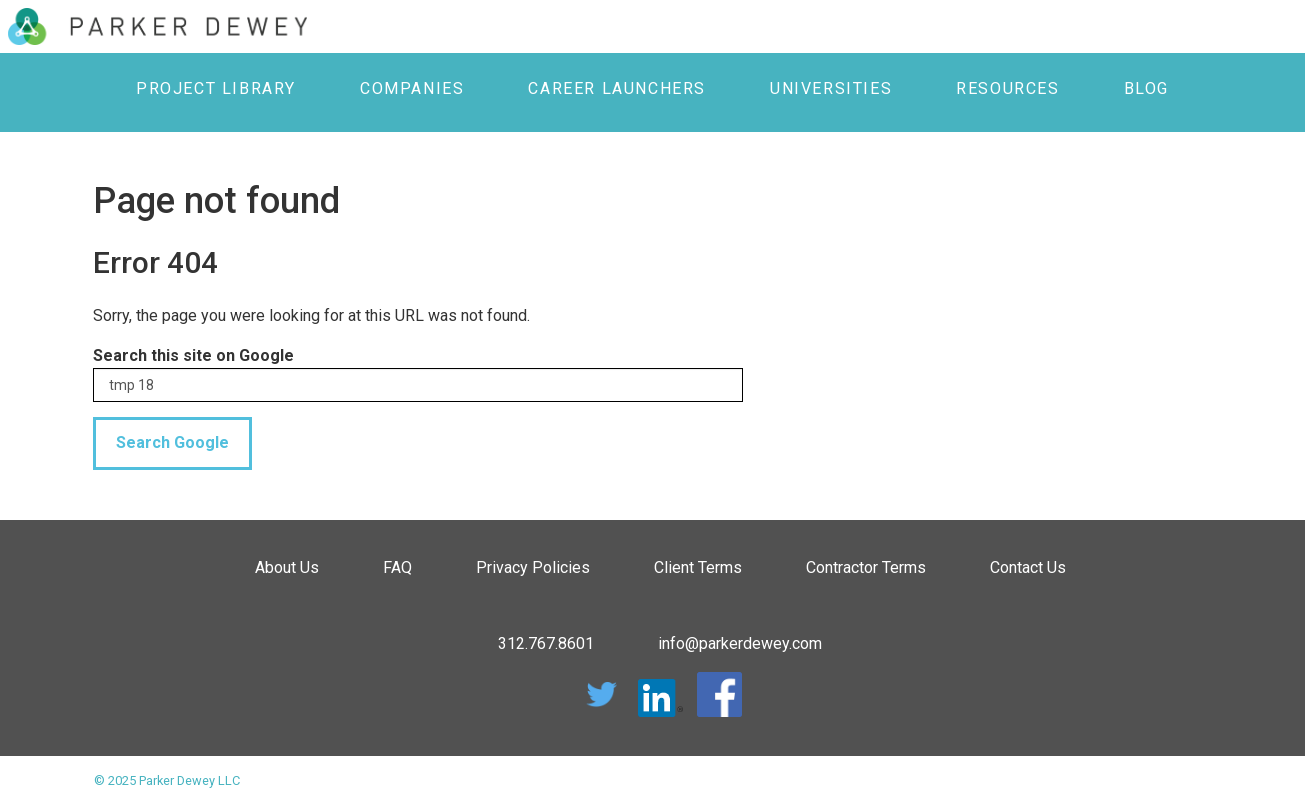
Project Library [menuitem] (216, 88)
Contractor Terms (866, 567)
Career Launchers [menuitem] (617, 88)
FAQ (397, 567)
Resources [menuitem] (1007, 88)
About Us (287, 567)
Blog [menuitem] (1146, 88)
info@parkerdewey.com (740, 643)
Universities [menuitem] (831, 88)
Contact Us (1028, 567)
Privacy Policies (533, 567)
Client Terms (698, 567)
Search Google (172, 442)
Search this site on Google (193, 355)
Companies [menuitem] (412, 88)
